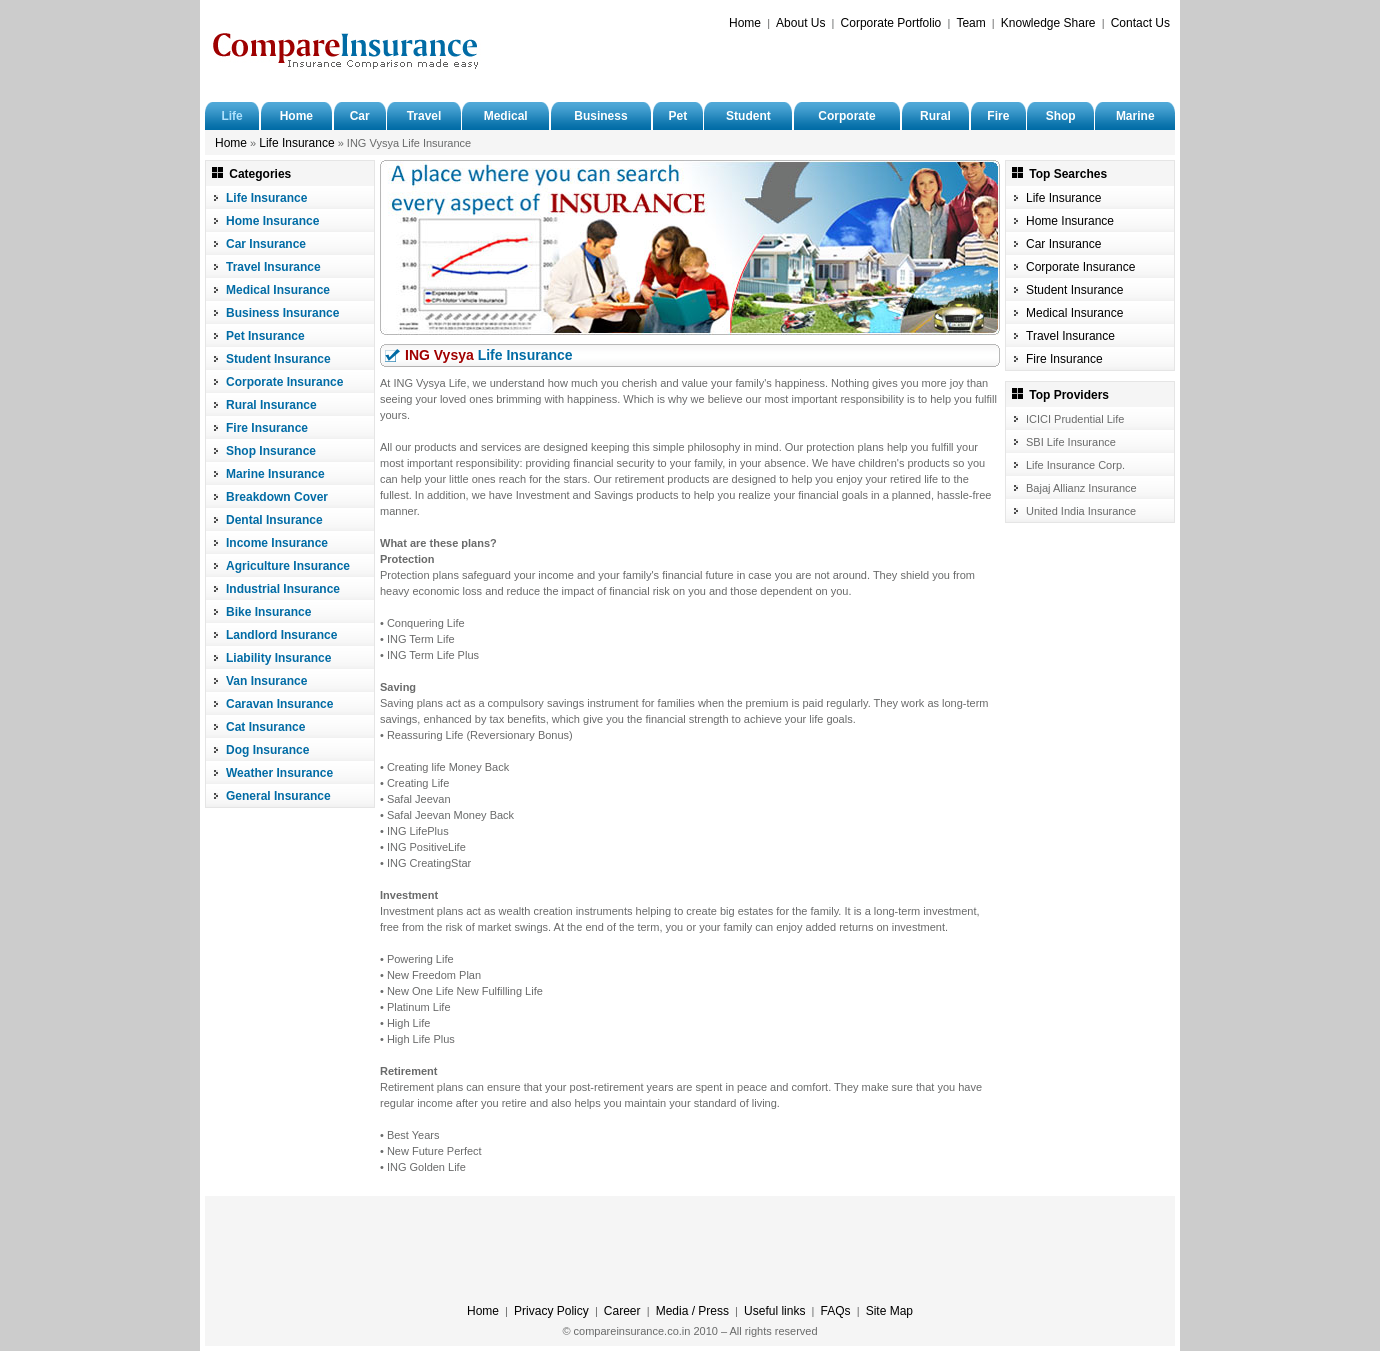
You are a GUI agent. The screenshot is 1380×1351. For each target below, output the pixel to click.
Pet (677, 116)
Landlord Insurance (281, 635)
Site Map (889, 1311)
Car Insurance (266, 244)
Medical (506, 116)
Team (970, 23)
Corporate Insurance (284, 382)
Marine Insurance (275, 474)
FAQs (836, 1311)
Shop (1061, 116)
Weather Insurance (279, 773)
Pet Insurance (265, 336)
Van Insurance (266, 681)
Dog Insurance (267, 750)
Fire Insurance (267, 428)
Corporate (846, 116)
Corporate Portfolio (891, 23)
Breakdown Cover (277, 497)
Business (600, 116)
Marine (1135, 116)
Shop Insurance (271, 451)
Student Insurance (278, 359)
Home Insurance (272, 221)
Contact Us (1140, 23)
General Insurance (278, 796)
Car (360, 116)
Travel (424, 116)
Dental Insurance (274, 520)
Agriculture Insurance (288, 566)
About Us (800, 23)
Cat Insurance (265, 727)
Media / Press (692, 1311)
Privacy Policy (551, 1311)
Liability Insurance (278, 658)
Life (231, 116)
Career (622, 1311)
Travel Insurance (273, 267)
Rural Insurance (271, 405)
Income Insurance (277, 543)
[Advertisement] (936, 67)
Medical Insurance (278, 290)
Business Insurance (282, 313)
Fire (998, 116)
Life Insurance (296, 143)
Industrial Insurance (283, 589)
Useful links (774, 1311)
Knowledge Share (1048, 23)
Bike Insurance (268, 612)
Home (745, 23)
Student (748, 116)
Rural (935, 116)
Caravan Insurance (279, 704)
